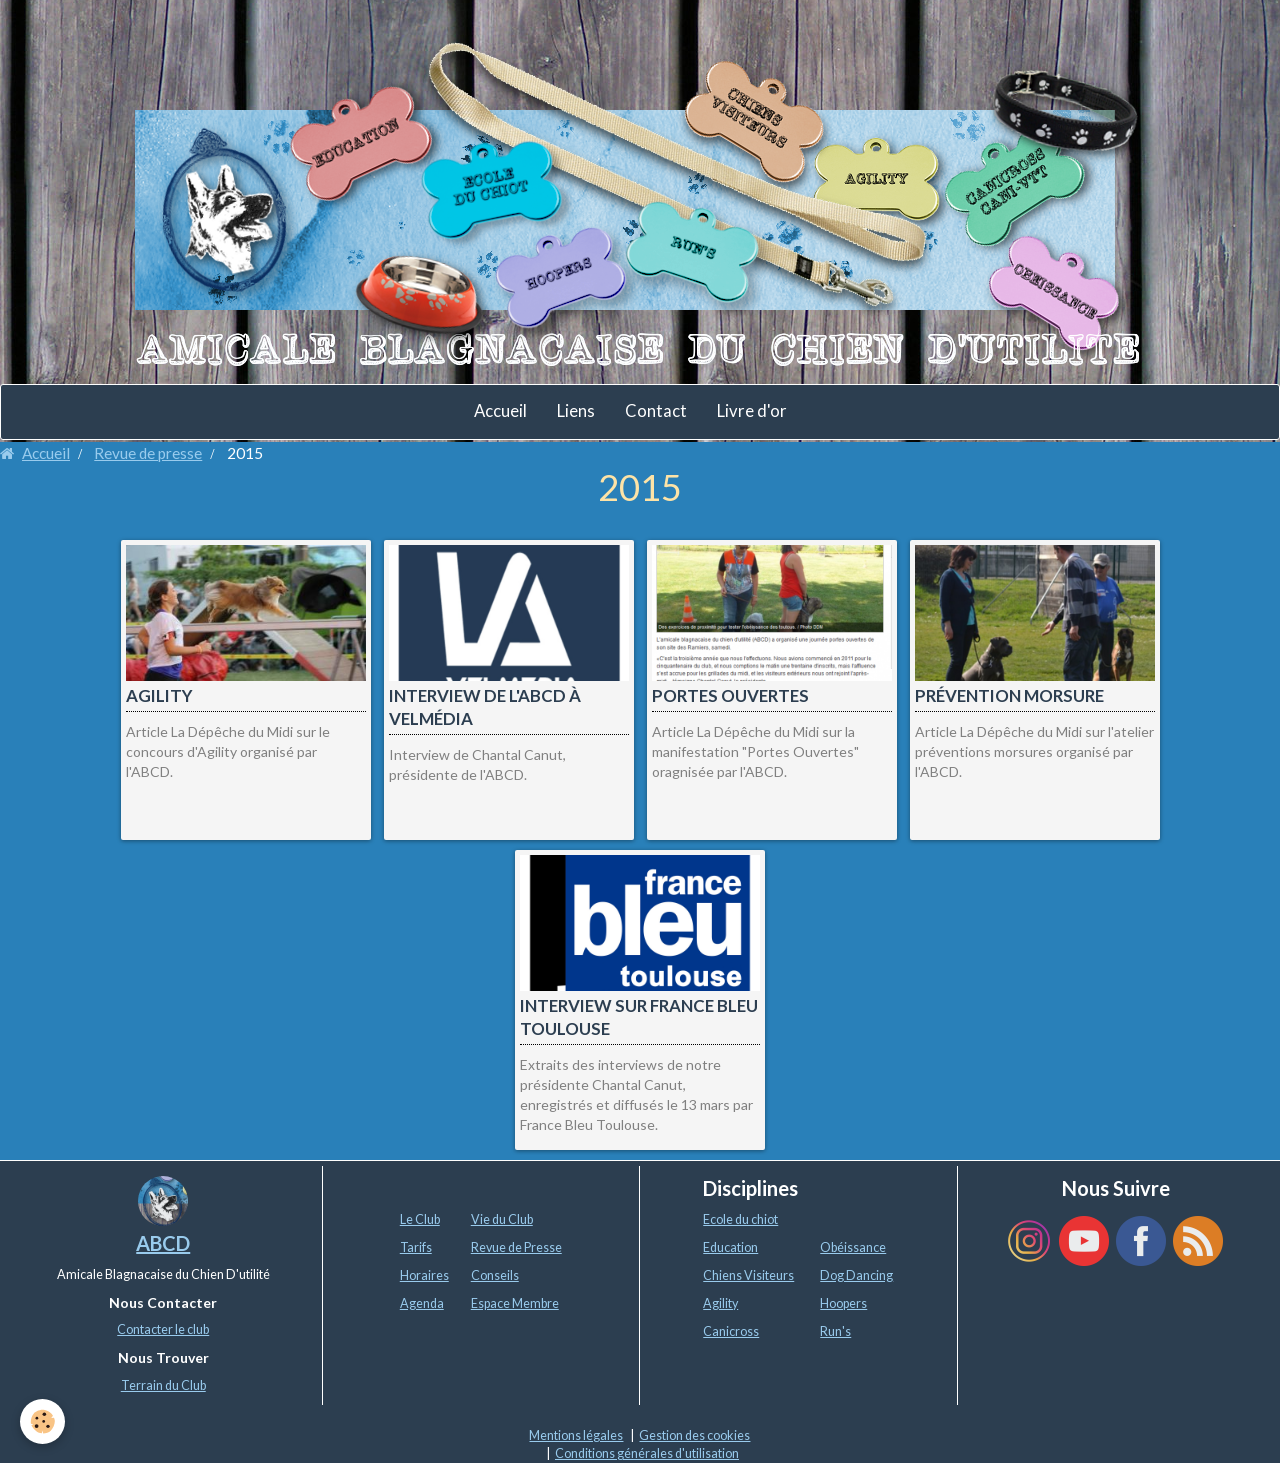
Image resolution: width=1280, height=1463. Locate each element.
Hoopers (843, 1303)
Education (730, 1247)
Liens (576, 411)
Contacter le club (163, 1329)
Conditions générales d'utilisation (647, 1453)
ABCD (163, 1243)
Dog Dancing (856, 1275)
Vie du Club (502, 1219)
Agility (159, 695)
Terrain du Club (163, 1385)
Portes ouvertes (730, 695)
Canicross (731, 1331)
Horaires (424, 1275)
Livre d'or (752, 411)
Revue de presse (148, 453)
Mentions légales (576, 1435)
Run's (835, 1331)
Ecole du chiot (740, 1219)
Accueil (500, 411)
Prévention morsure (1009, 695)
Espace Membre (515, 1303)
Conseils (495, 1275)
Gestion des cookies (694, 1435)
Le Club (420, 1219)
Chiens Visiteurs (748, 1275)
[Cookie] (42, 1421)
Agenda (422, 1303)
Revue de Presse (516, 1247)
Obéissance (853, 1247)
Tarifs (416, 1247)
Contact (656, 411)
